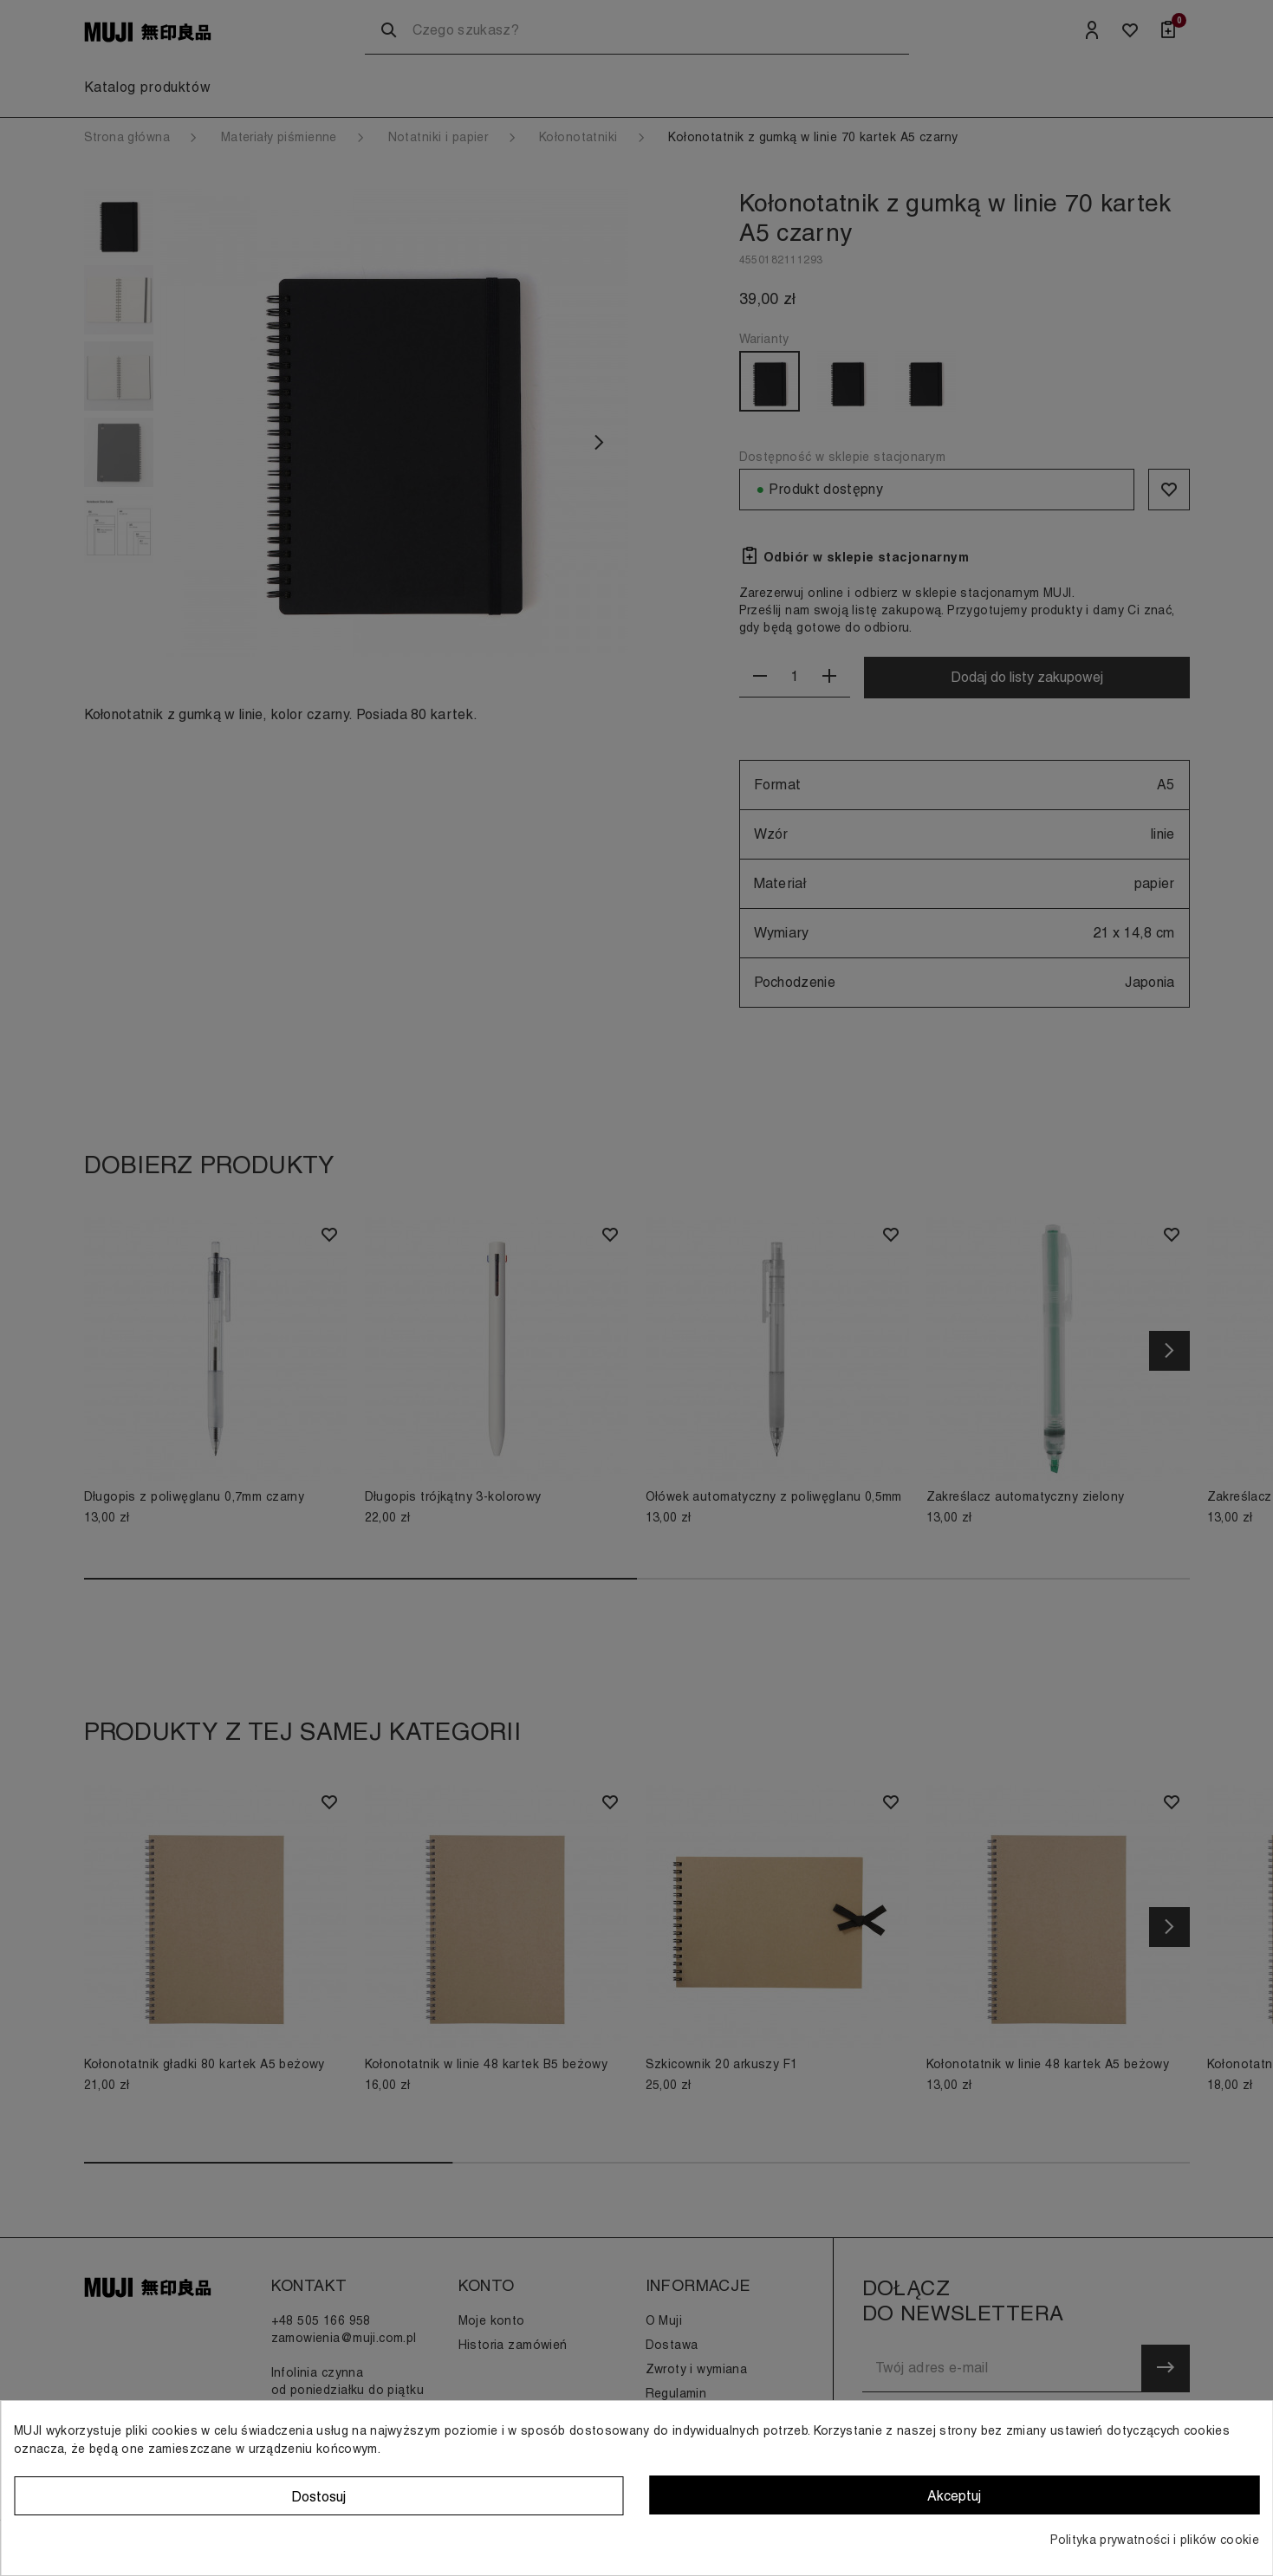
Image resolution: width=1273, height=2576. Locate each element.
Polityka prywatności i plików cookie (1154, 2540)
